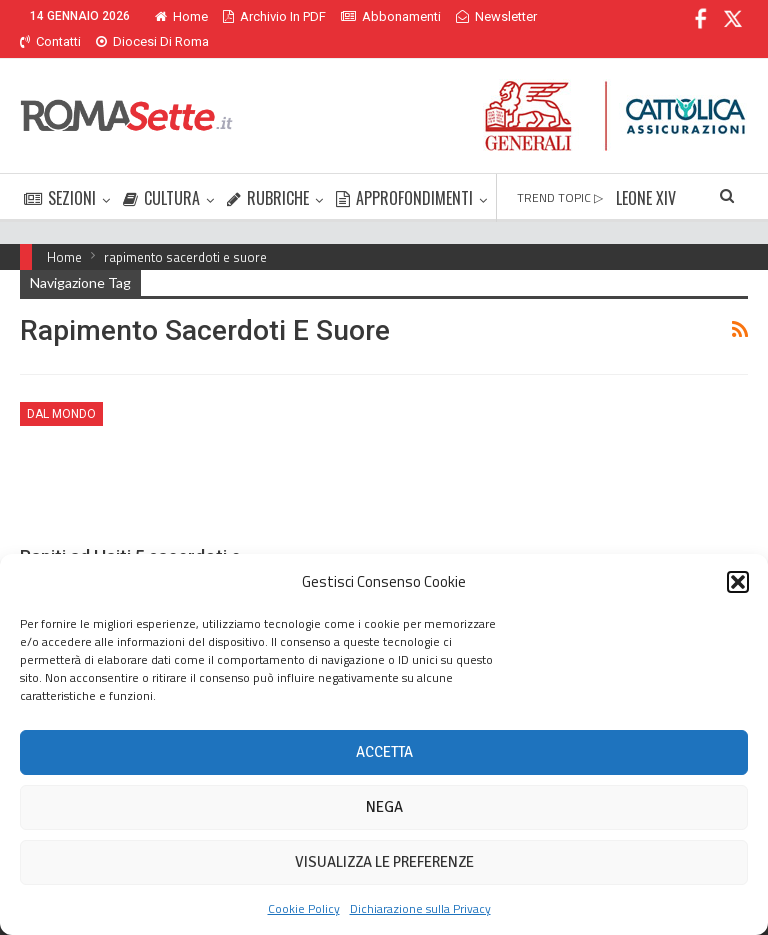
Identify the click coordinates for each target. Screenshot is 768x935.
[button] (738, 582)
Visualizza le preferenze (384, 862)
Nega (384, 807)
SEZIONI (60, 174)
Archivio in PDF (274, 16)
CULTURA (161, 174)
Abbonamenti (391, 16)
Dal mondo (61, 390)
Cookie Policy (304, 908)
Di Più (477, 16)
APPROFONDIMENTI (404, 174)
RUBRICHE (268, 174)
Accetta (384, 752)
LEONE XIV (646, 174)
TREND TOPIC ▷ (560, 173)
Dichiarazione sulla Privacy (420, 908)
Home (181, 16)
